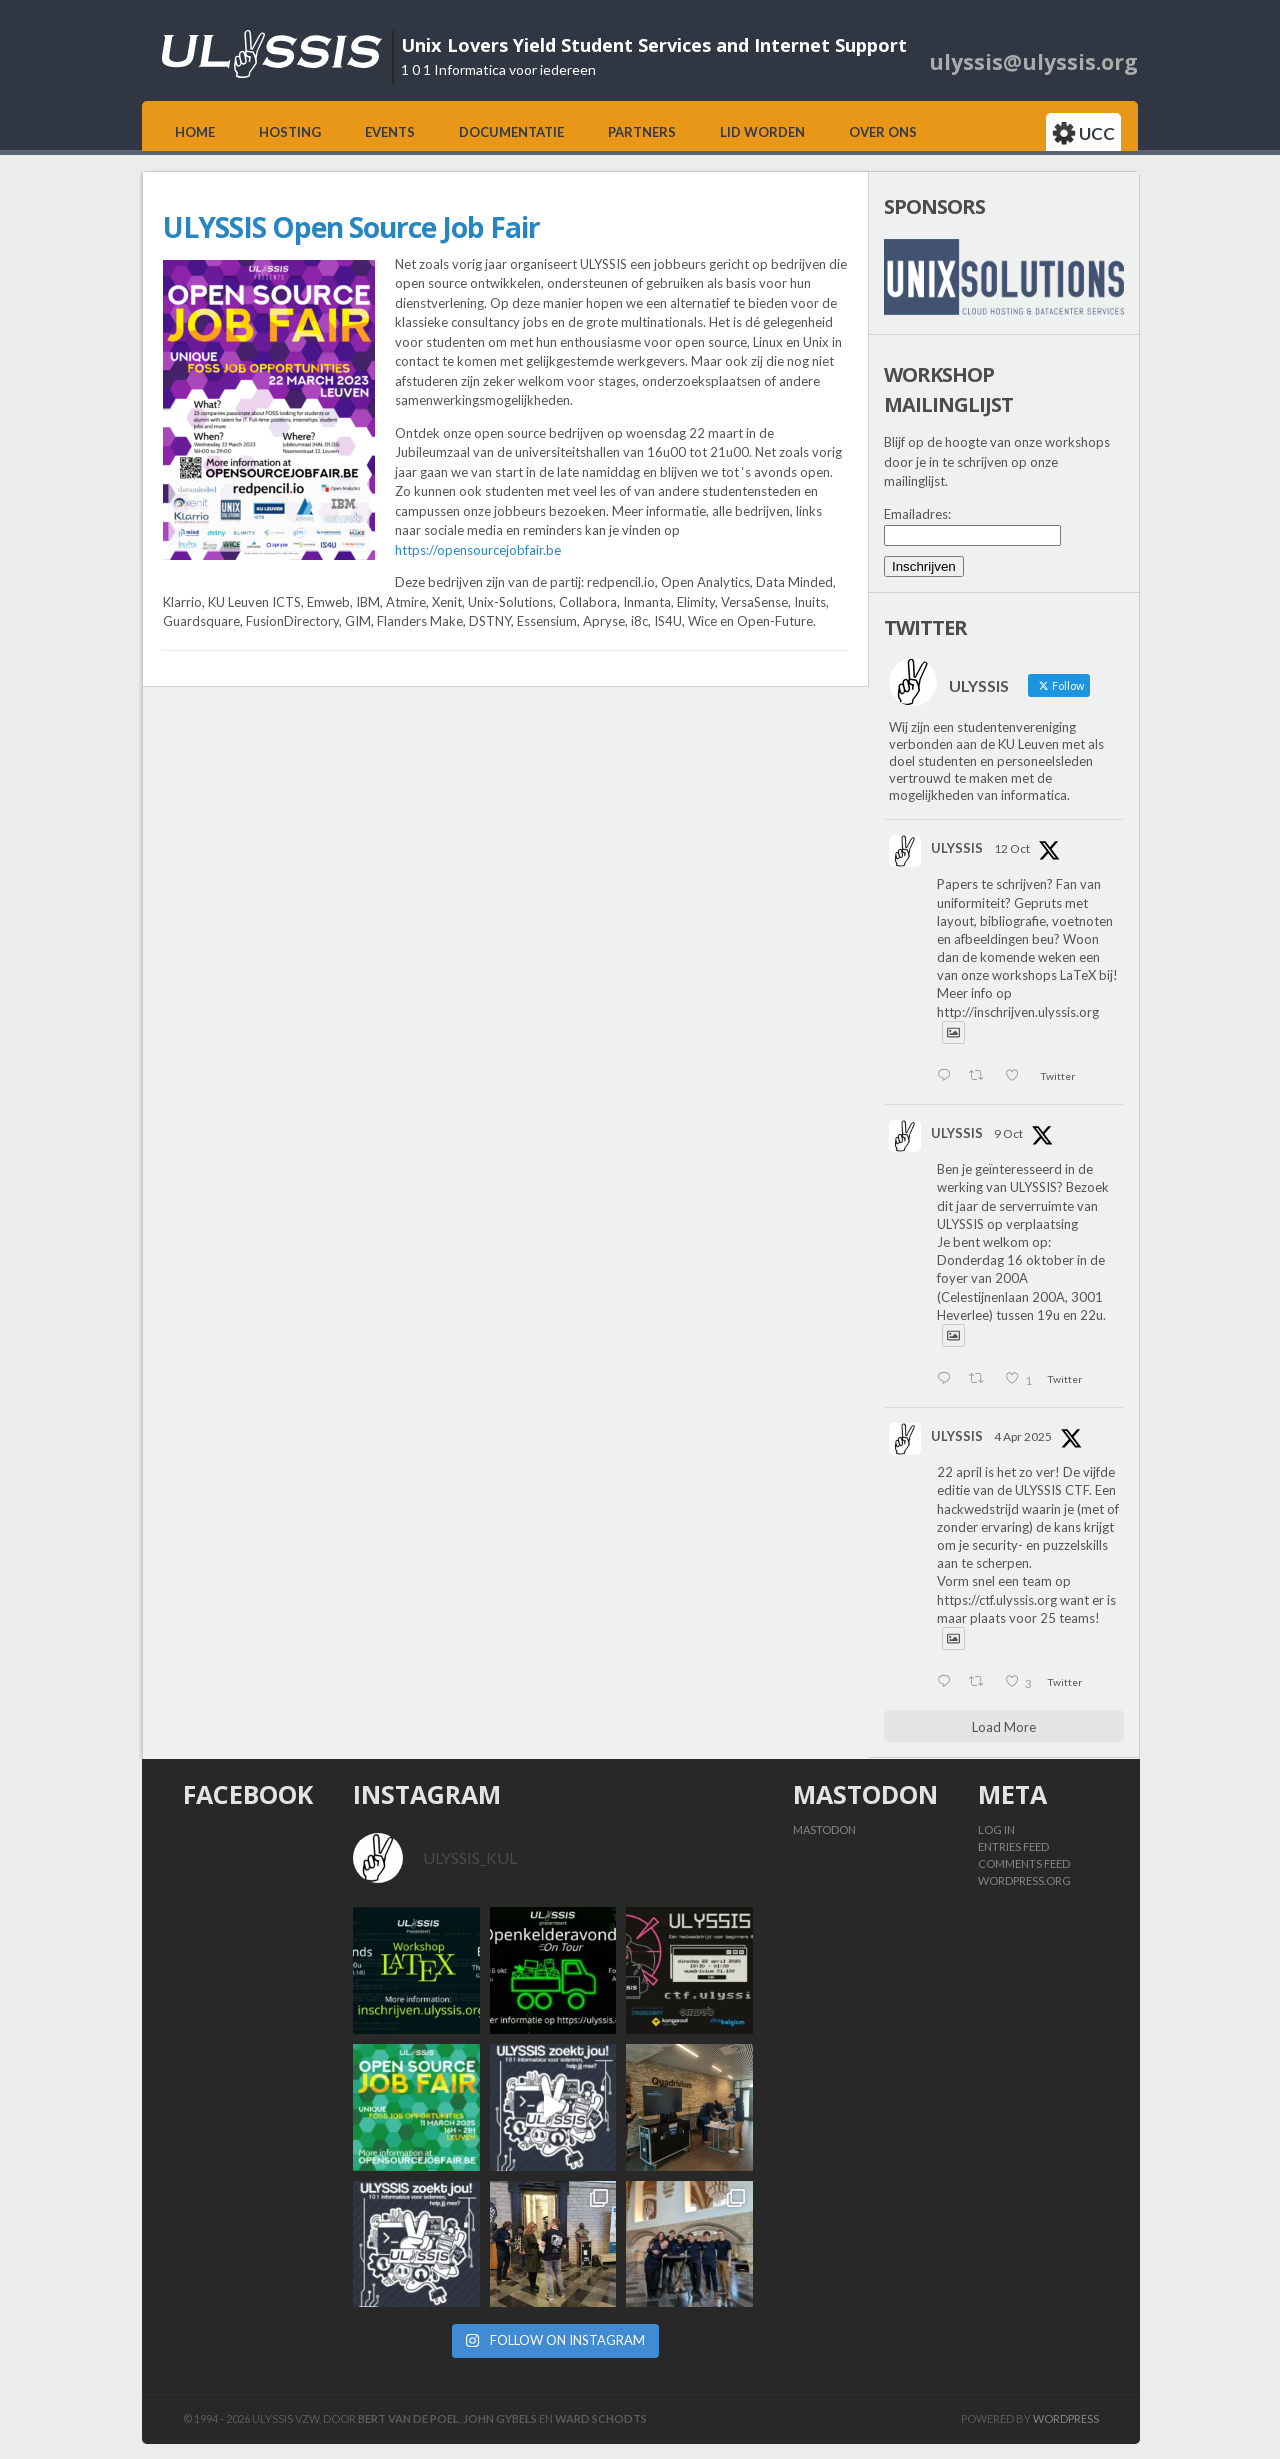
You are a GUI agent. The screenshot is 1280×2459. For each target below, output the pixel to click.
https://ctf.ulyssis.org (997, 1600)
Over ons (883, 132)
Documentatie (511, 132)
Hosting (290, 132)
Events (390, 132)
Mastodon (824, 1829)
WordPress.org (1024, 1880)
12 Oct (1012, 848)
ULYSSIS (957, 848)
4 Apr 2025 (1023, 1436)
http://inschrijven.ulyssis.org (1018, 1012)
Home (195, 132)
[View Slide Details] (1004, 277)
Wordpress (1066, 2418)
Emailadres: (917, 514)
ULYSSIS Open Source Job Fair (351, 227)
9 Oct (1008, 1133)
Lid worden (762, 132)
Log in (996, 1829)
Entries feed (1013, 1846)
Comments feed (1024, 1863)
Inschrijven (924, 566)
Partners (642, 132)
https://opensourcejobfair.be (478, 550)
